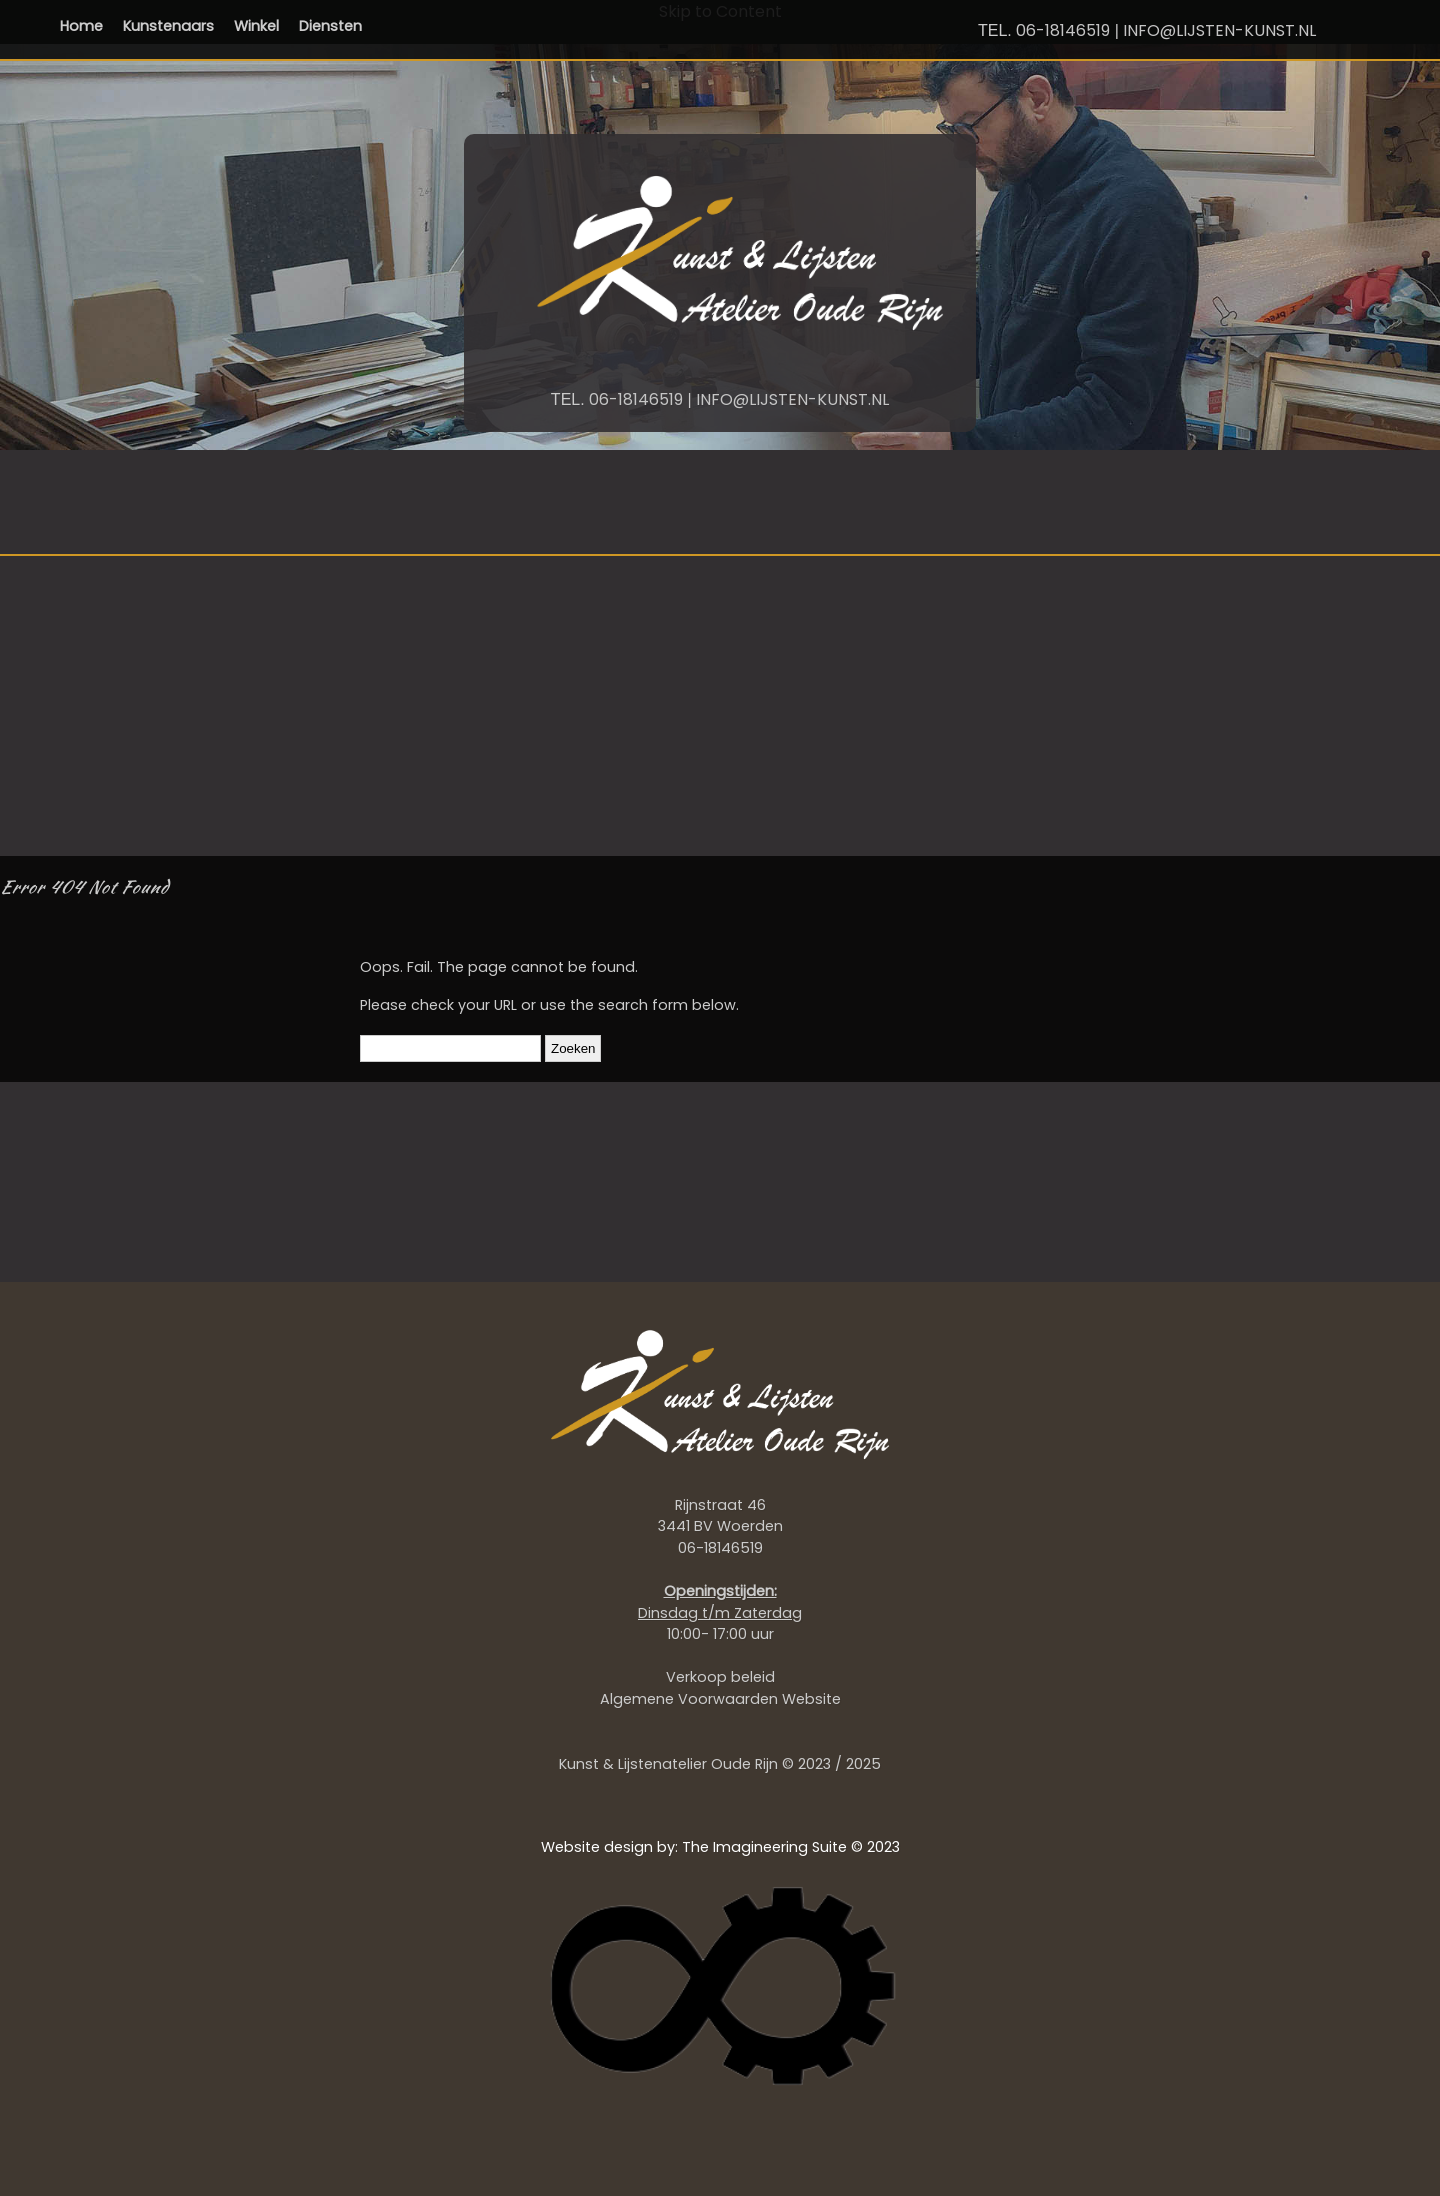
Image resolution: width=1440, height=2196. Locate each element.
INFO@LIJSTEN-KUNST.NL (1219, 30)
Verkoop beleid (720, 1677)
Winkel (256, 26)
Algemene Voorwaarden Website (720, 1699)
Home (81, 26)
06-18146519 (1063, 30)
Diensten (330, 26)
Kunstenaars (168, 26)
